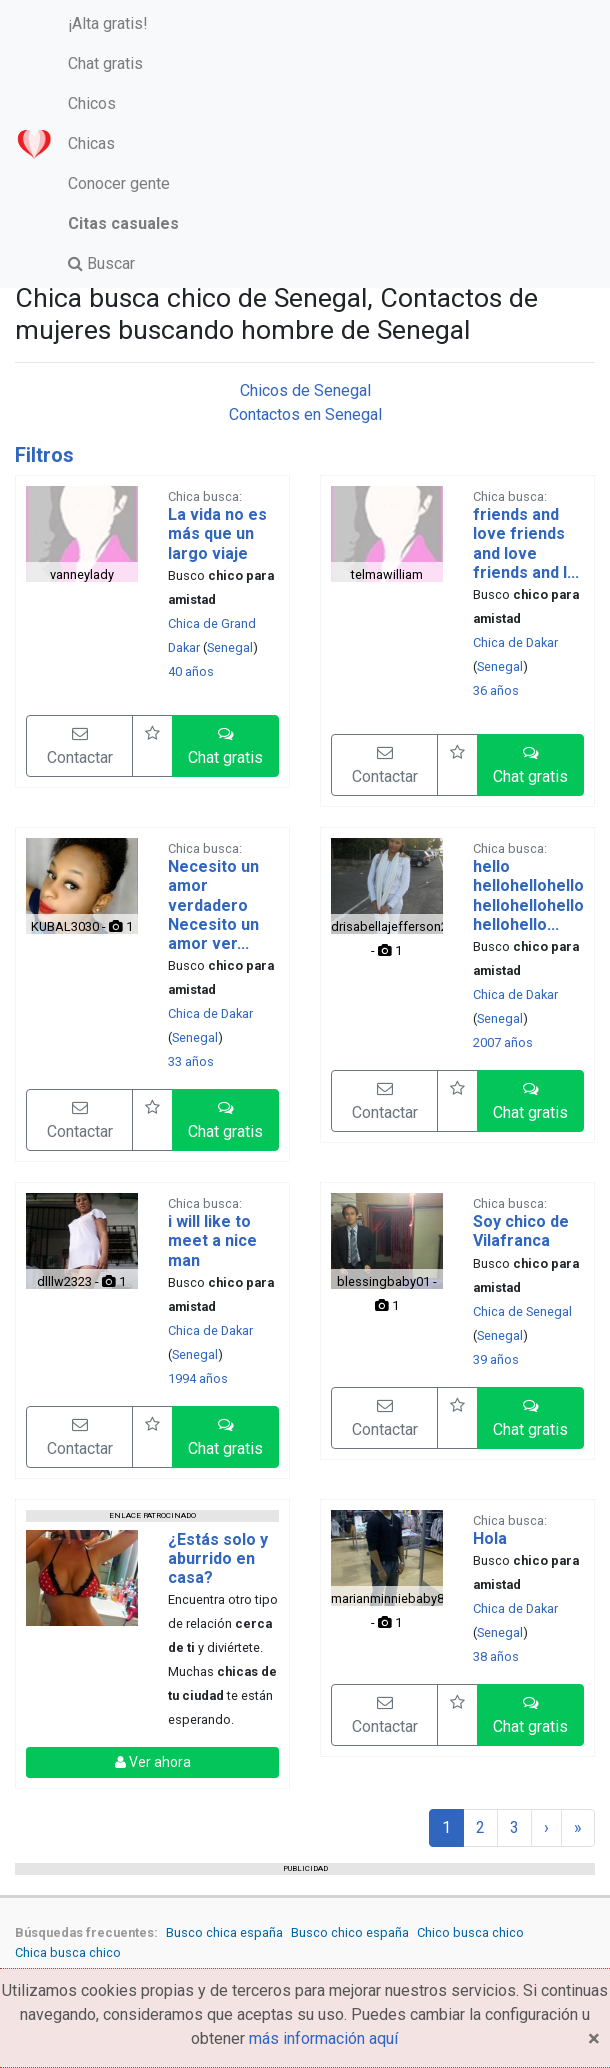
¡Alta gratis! (108, 23)
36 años (496, 690)
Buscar (101, 263)
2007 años (503, 1042)
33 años (191, 1061)
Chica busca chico (68, 1952)
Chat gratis (105, 63)
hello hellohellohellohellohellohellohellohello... (528, 895)
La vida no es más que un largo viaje (217, 533)
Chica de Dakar (515, 642)
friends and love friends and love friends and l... (526, 543)
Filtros (44, 455)
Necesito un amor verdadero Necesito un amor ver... (213, 905)
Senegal (230, 647)
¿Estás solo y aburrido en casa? (218, 1558)
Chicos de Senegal (305, 390)
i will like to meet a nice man (212, 1240)
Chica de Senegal (522, 1311)
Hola (490, 1538)
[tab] (305, 455)
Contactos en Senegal (305, 414)
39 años (496, 1359)
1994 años (198, 1378)
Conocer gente (119, 183)
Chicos (92, 103)
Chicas (91, 143)
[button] (225, 746)
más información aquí (323, 2038)
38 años (496, 1656)
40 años (191, 671)
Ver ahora (153, 1762)
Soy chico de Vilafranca (521, 1231)
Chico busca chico (470, 1932)
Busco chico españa (350, 1932)
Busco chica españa (224, 1932)
